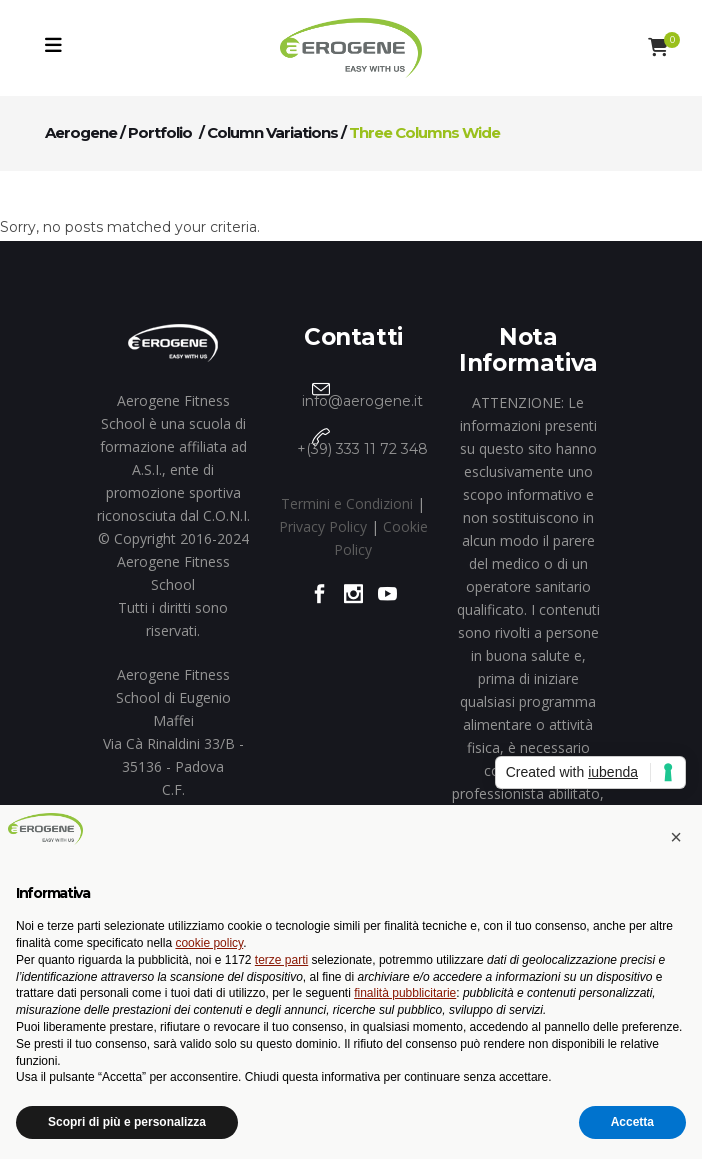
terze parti (281, 960)
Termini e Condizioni (347, 503)
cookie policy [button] (209, 943)
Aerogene (81, 132)
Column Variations (272, 132)
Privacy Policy (323, 526)
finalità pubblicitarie (405, 993)
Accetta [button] (632, 1122)
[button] (676, 837)
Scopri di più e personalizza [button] (127, 1122)
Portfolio (160, 132)
